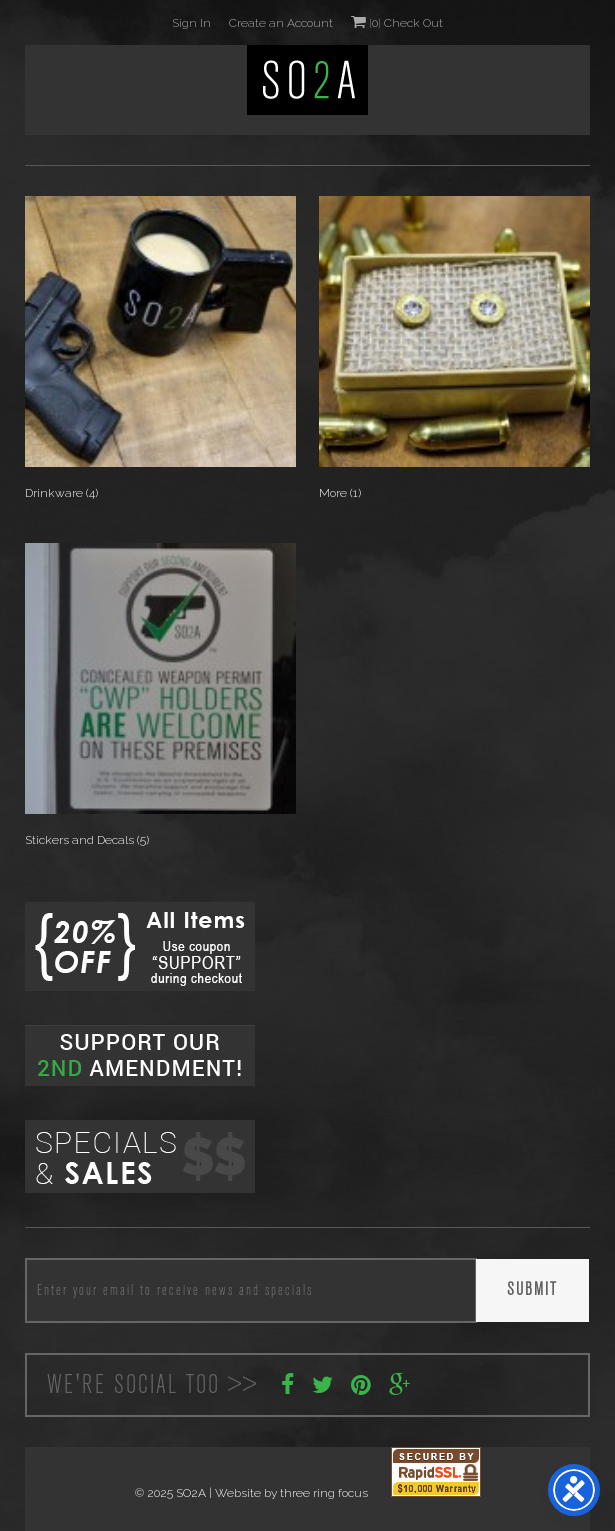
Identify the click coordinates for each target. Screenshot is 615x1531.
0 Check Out (397, 22)
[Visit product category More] (454, 351)
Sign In (191, 23)
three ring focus (324, 1493)
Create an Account (281, 23)
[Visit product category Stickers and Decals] (160, 698)
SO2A (307, 80)
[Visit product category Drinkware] (160, 351)
